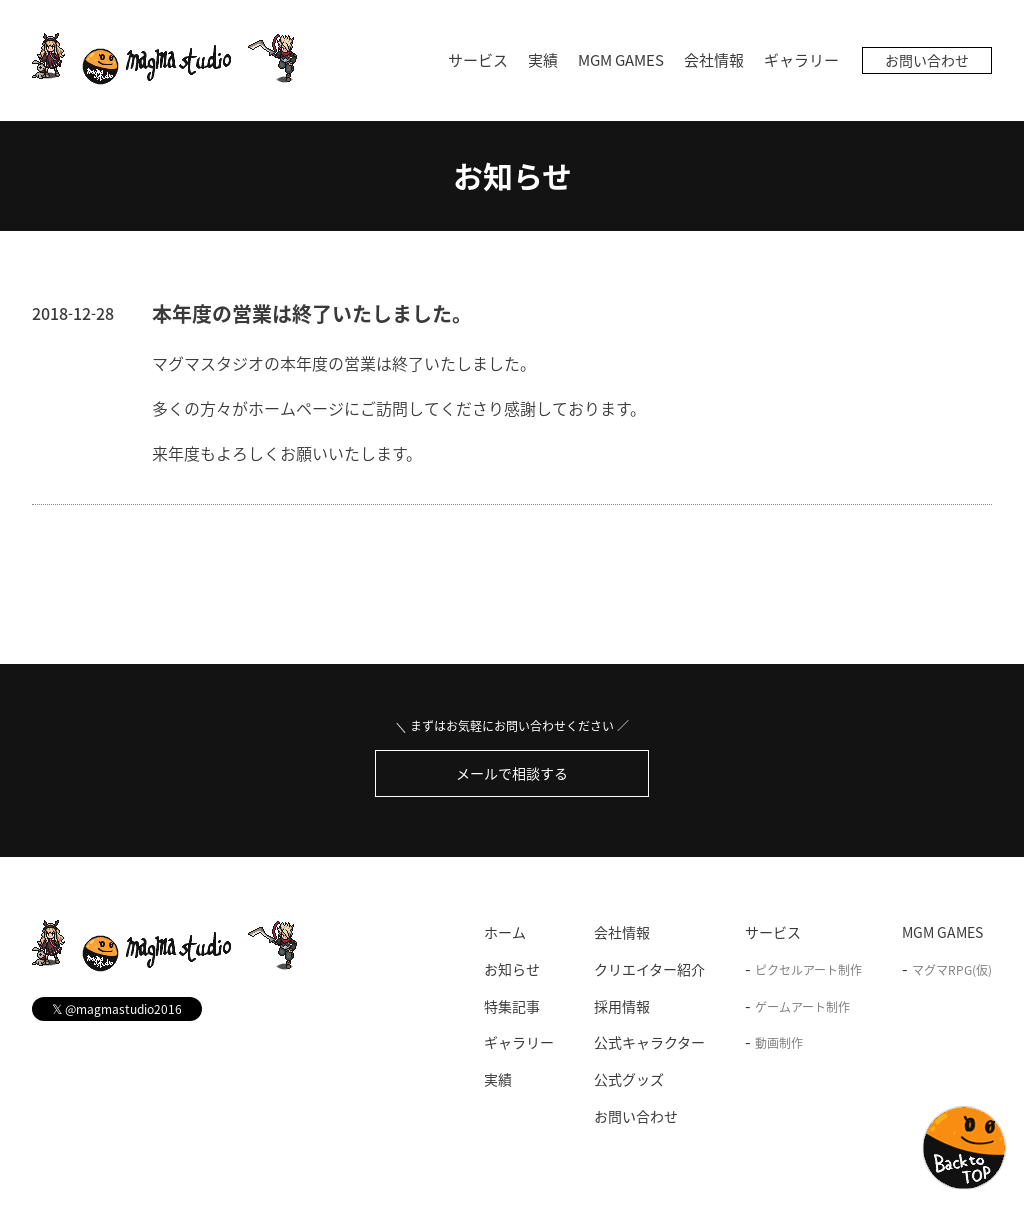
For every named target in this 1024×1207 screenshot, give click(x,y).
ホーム (505, 932)
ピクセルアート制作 (808, 970)
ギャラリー (801, 60)
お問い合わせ (927, 60)
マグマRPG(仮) (952, 970)
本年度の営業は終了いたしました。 (312, 313)
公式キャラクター (649, 1042)
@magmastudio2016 (117, 1008)
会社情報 (714, 60)
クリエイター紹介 (649, 969)
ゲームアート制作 (802, 1007)
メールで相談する (512, 773)
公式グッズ (629, 1079)
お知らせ (512, 175)
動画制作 (779, 1043)
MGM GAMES (621, 60)
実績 (543, 60)
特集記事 (512, 1006)
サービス (478, 60)
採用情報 (622, 1006)
